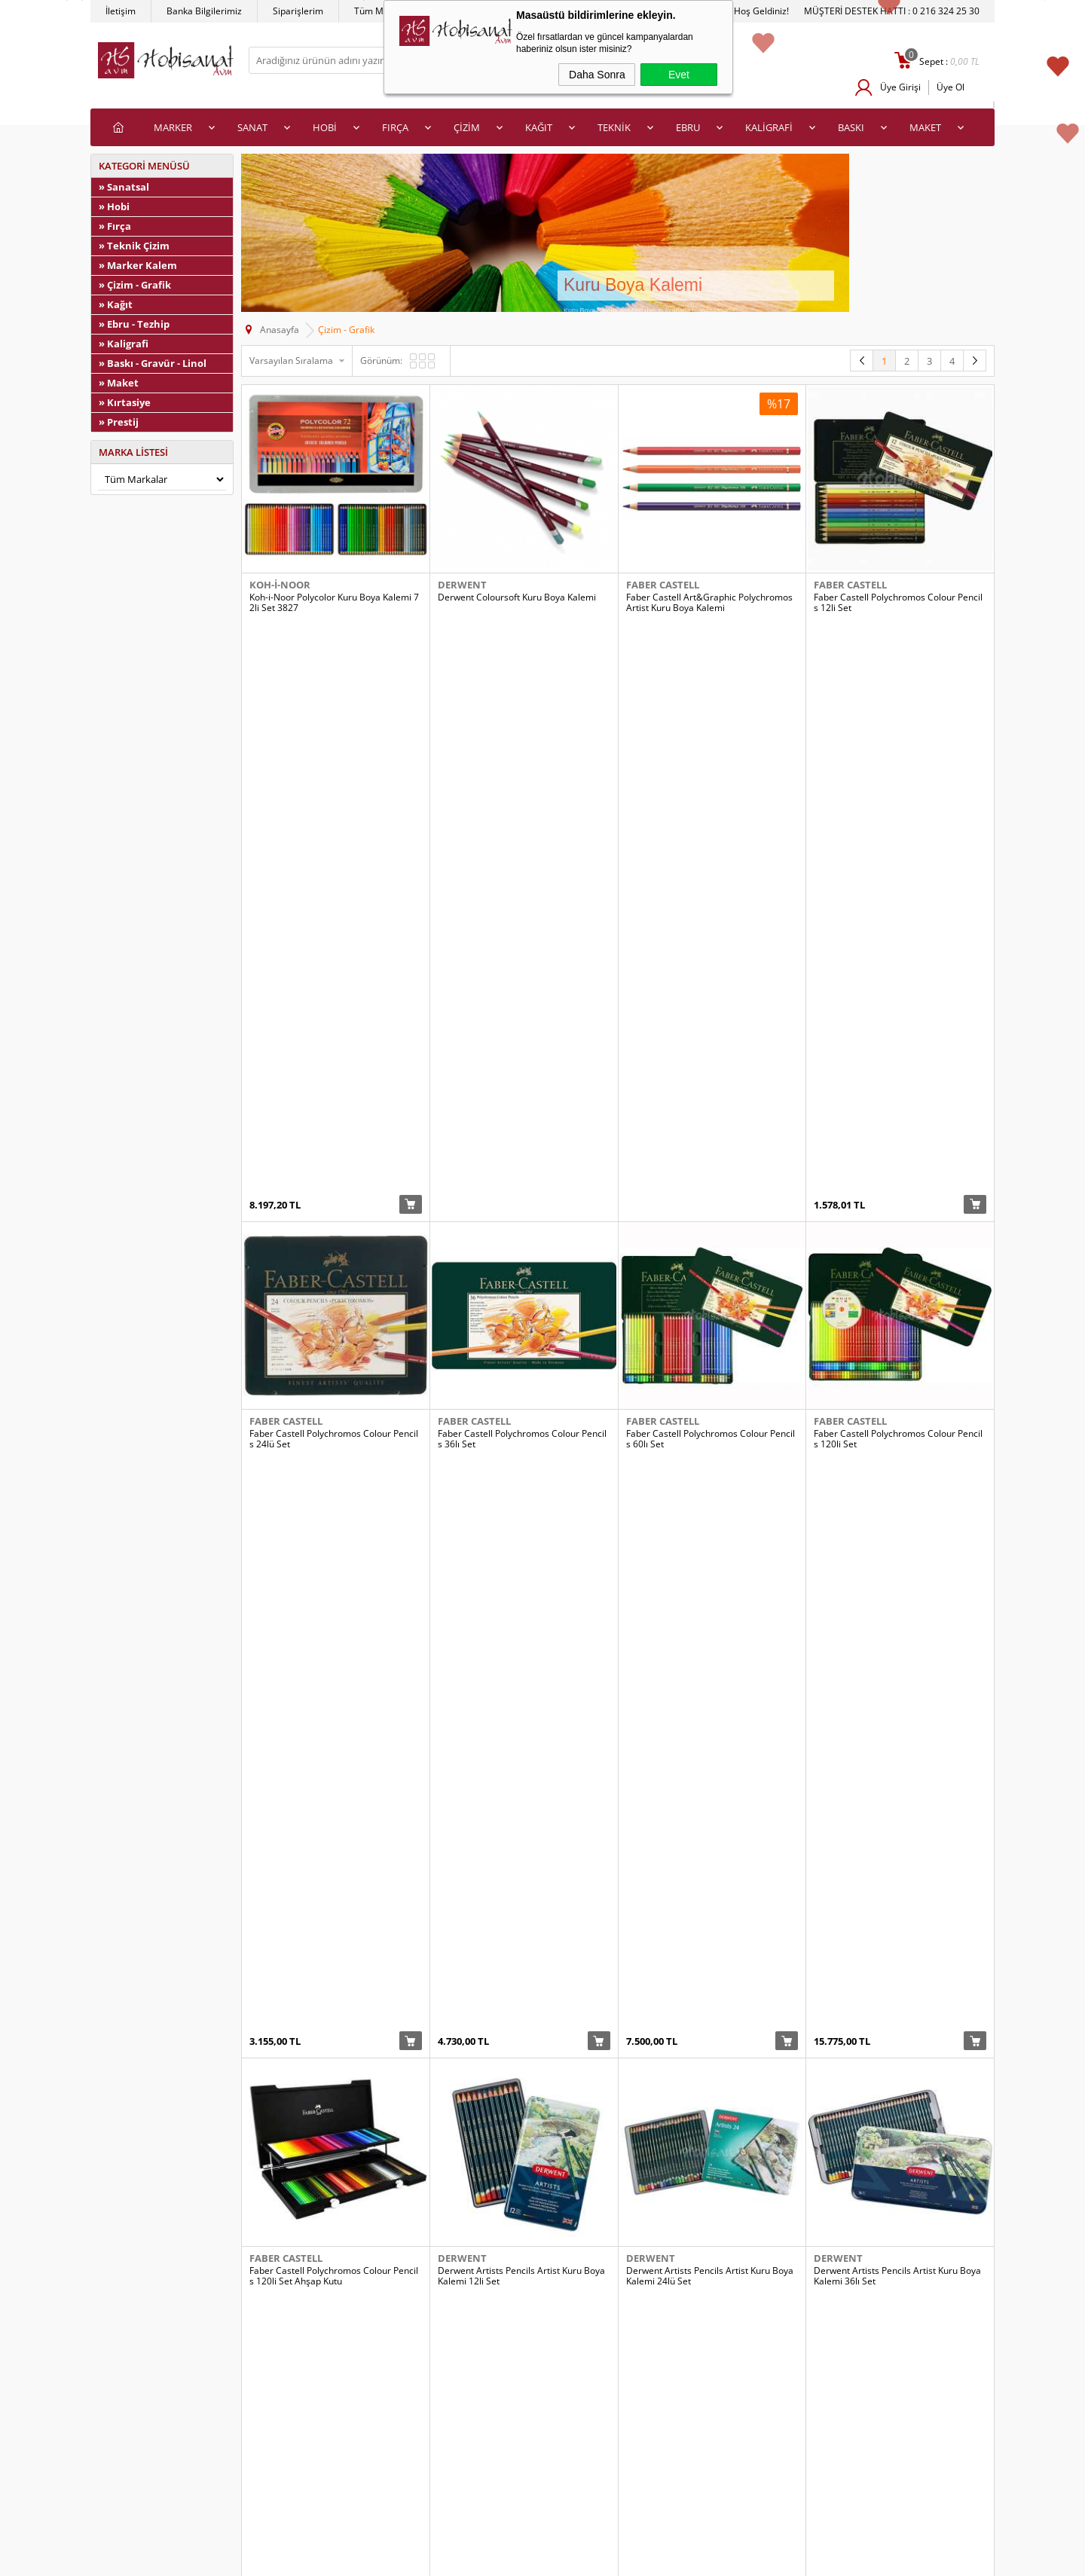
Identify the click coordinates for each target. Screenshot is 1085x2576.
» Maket (119, 383)
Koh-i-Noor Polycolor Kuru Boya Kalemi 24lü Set (711, 1968)
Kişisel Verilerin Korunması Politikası (173, 2519)
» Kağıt (116, 304)
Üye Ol (950, 87)
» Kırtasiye (125, 402)
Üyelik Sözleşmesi (135, 2451)
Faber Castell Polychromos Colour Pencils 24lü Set (333, 875)
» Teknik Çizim (134, 245)
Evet (678, 75)
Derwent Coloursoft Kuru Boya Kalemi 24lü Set (711, 1422)
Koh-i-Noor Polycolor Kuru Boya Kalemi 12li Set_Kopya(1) (334, 1968)
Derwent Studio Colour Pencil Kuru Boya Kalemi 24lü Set (709, 1696)
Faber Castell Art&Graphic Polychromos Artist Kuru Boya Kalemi (709, 602)
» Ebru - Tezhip (134, 324)
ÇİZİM (467, 127)
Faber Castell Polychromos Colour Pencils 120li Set (898, 875)
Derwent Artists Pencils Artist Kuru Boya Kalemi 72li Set (333, 1422)
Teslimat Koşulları (135, 2428)
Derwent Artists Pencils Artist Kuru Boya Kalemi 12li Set (521, 1149)
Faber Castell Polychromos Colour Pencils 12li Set (898, 602)
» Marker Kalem (138, 265)
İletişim (120, 11)
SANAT (252, 127)
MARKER (173, 127)
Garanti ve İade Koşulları (149, 2496)
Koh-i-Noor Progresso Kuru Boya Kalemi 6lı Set (709, 2242)
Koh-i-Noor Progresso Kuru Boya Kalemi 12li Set (897, 2242)
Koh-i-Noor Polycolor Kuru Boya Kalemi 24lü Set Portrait (898, 1968)
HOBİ (325, 127)
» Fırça (115, 226)
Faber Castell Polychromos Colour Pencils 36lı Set (522, 875)
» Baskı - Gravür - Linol (152, 363)
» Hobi (114, 206)
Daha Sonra (597, 75)
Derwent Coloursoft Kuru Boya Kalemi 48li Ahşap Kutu (334, 1696)
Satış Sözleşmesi (133, 2474)
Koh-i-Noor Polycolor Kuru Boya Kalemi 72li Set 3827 (334, 602)
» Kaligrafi (123, 343)
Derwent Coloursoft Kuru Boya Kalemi (517, 597)
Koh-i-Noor (279, 584)
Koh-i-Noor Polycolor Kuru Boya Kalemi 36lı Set (334, 2242)
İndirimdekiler (353, 2451)
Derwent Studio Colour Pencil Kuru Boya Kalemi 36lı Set (897, 1696)
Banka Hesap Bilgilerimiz (376, 2496)
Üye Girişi (900, 87)
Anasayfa (343, 2428)
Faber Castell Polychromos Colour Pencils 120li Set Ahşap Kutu (333, 1149)
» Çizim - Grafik (135, 285)
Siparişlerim (298, 11)
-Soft (463, 2560)
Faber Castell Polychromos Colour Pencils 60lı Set (710, 875)
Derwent (462, 584)
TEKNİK (614, 127)
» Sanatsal (124, 187)
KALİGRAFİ (769, 127)
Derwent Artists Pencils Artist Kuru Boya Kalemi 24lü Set (709, 1149)
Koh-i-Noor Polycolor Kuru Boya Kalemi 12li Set (522, 1968)
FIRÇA (395, 127)
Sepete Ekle (410, 640)
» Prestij (119, 422)
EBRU (688, 127)
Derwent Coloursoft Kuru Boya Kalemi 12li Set (523, 1422)
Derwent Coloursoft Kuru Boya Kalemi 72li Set (523, 1696)
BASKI (851, 127)
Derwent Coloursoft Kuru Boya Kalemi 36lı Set (899, 1422)
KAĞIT (538, 127)
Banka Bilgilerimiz (204, 11)
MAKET (925, 127)
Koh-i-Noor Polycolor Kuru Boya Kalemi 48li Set (522, 2242)
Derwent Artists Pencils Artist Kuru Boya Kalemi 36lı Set (897, 1149)
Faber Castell (662, 584)
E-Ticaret (496, 2560)
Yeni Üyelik (573, 2428)
